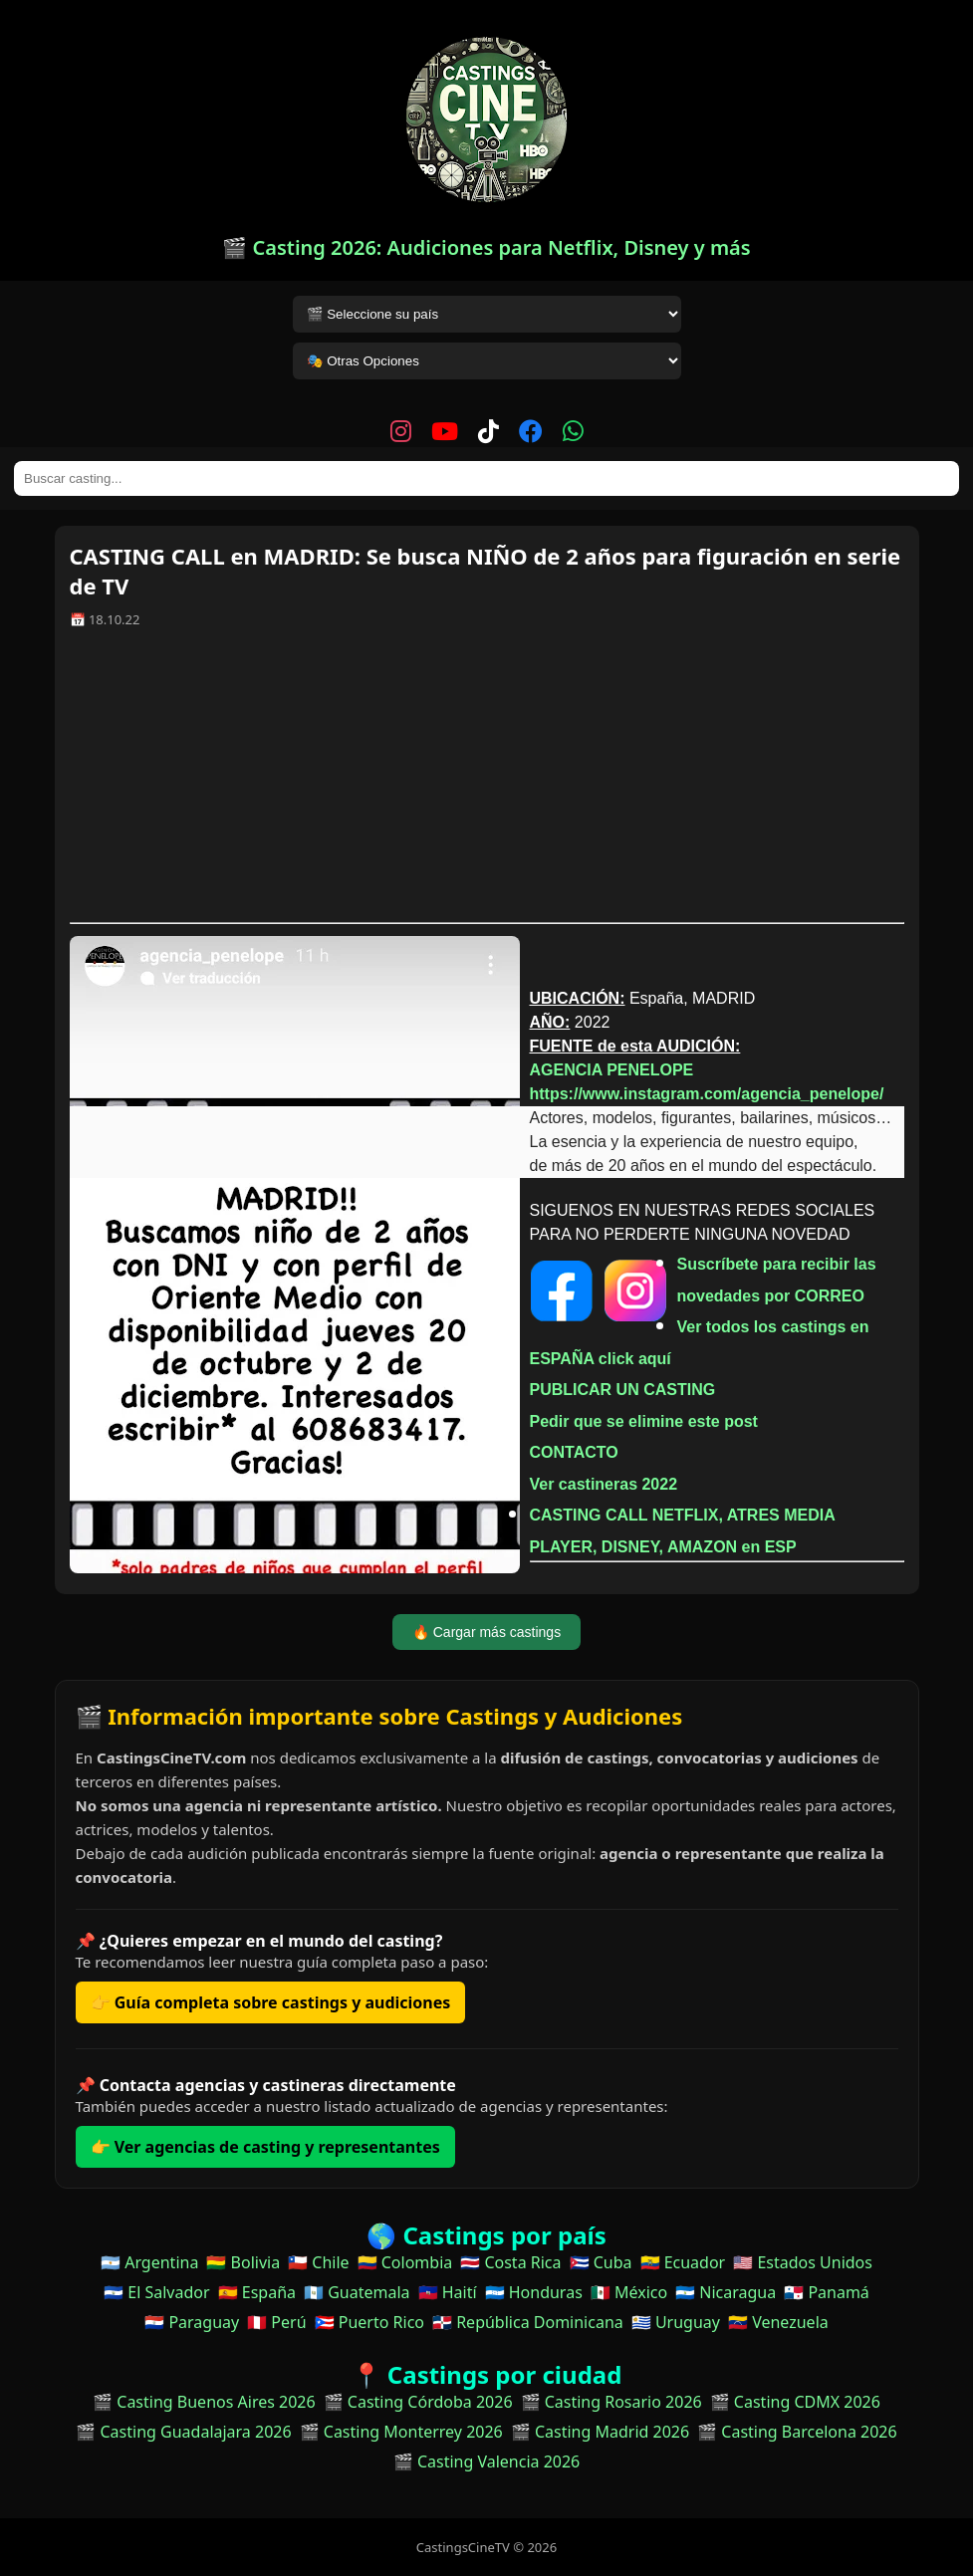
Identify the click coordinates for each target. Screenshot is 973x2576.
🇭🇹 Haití (447, 2292)
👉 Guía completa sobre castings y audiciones (271, 2002)
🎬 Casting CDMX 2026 (795, 2402)
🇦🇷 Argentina (149, 2262)
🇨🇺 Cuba (601, 2262)
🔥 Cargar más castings (486, 1632)
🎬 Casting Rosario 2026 (611, 2402)
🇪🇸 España (257, 2292)
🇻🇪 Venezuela (778, 2322)
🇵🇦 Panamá (826, 2292)
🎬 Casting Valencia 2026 (487, 2461)
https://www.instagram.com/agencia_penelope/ (707, 1093)
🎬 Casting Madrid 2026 (600, 2432)
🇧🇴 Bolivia (243, 2262)
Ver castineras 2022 (604, 1484)
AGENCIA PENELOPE (612, 1069)
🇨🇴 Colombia (405, 2262)
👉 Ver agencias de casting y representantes (265, 2147)
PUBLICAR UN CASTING (623, 1389)
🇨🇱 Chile (318, 2262)
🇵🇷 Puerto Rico (369, 2322)
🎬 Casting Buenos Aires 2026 (204, 2402)
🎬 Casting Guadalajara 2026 (183, 2432)
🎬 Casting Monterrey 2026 (401, 2432)
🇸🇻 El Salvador (156, 2292)
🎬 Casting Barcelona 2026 (797, 2432)
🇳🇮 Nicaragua (725, 2292)
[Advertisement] (487, 782)
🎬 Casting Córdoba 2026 (418, 2402)
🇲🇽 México (629, 2292)
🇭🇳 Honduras (534, 2292)
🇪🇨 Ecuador (683, 2262)
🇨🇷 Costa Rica (510, 2262)
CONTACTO (574, 1452)
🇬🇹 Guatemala (357, 2292)
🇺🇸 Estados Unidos (802, 2262)
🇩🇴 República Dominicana (527, 2322)
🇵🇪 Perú (276, 2322)
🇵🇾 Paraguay (191, 2322)
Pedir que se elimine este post (644, 1421)
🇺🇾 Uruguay (675, 2322)
